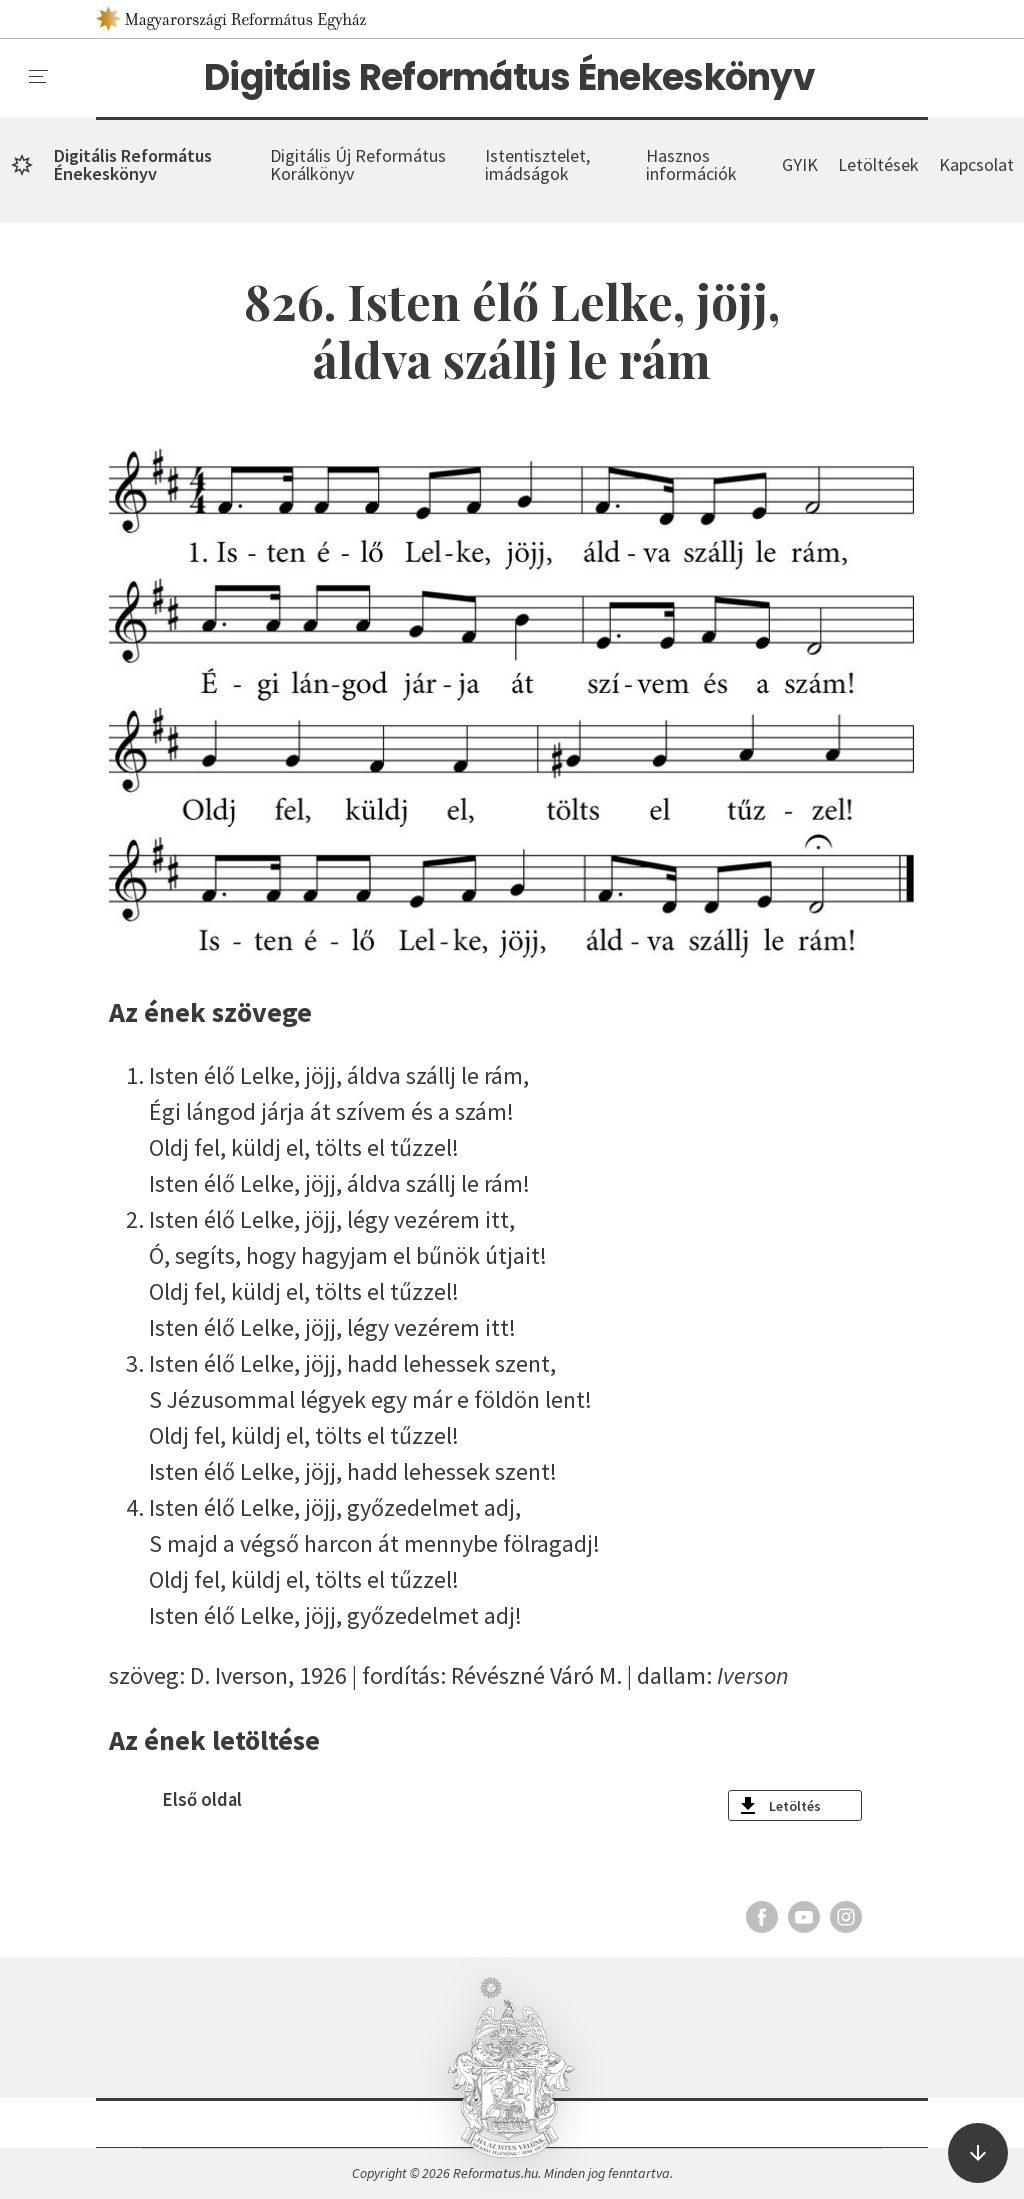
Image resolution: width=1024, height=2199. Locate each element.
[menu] (39, 77)
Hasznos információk (691, 164)
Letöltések (878, 164)
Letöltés (795, 1806)
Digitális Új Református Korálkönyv (358, 164)
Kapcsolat (976, 164)
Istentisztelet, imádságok (537, 164)
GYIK (800, 164)
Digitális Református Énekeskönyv (509, 78)
